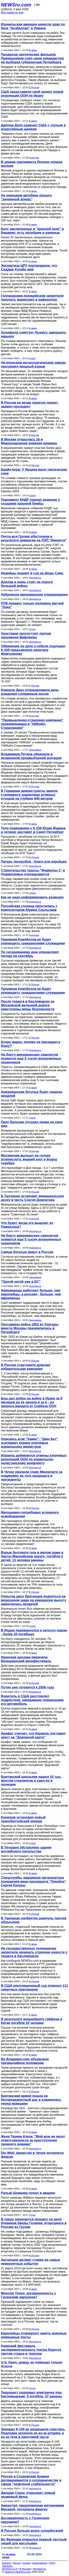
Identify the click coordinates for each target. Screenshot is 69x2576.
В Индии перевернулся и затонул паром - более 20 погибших (34, 1632)
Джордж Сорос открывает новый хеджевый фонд (28, 2495)
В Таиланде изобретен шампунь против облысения (33, 1920)
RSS (51, 2563)
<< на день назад (9, 2556)
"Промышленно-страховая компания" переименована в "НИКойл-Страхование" (32, 724)
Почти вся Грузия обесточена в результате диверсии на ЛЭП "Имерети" (34, 538)
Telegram (7, 2565)
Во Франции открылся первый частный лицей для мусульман (34, 2541)
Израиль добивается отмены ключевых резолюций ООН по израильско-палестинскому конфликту (34, 1459)
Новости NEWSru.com (17, 2571)
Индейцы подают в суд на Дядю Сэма (32, 573)
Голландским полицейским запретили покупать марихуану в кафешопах (32, 297)
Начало (6, 2563)
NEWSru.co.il (9, 2568)
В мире (33, 50)
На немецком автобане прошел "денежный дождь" (26, 197)
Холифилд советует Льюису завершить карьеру (33, 334)
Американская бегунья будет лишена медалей (31, 1094)
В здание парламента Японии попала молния (31, 164)
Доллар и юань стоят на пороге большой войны (27, 584)
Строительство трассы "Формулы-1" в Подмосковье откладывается (33, 872)
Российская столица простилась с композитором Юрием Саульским (29, 908)
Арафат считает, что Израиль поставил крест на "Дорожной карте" (33, 1735)
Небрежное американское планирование (34, 594)
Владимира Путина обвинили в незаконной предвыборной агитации (31, 756)
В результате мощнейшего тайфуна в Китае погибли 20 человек (31, 2021)
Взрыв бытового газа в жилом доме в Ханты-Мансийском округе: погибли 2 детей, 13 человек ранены (32, 1556)
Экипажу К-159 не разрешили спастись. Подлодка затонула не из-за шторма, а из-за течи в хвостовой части (33, 2433)
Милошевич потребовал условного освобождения (30, 1514)
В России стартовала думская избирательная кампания (25, 1367)
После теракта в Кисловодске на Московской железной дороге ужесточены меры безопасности (27, 1005)
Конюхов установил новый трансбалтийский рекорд (23, 1819)
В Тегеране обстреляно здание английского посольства (26, 1849)
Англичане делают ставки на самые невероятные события (30, 2261)
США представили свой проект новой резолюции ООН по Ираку (32, 93)
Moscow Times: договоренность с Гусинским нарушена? (28, 2295)
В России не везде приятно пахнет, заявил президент (30, 404)
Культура (34, 157)
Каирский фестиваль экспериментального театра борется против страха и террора (31, 2349)
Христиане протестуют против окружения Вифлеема (26, 635)
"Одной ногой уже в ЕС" (20, 1281)
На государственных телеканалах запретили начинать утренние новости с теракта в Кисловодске (34, 1952)
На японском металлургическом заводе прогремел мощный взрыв (33, 364)
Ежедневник (39, 2563)
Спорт (32, 358)
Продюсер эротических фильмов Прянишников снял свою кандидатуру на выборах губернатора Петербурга (32, 58)
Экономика (35, 749)
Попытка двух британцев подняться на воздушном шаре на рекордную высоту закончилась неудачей (33, 1600)
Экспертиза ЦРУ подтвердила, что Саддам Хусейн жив (29, 267)
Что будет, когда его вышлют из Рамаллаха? (27, 1225)
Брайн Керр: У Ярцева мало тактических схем (34, 471)
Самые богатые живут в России (27, 1252)
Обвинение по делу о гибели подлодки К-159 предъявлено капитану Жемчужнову (33, 650)
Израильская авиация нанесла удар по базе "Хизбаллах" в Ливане (33, 26)
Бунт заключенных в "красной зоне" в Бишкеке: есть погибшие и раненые (32, 230)
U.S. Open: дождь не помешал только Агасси (31, 2364)
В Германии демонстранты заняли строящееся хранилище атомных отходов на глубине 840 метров (29, 794)
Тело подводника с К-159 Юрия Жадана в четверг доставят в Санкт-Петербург (33, 830)
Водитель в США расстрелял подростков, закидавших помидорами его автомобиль (32, 1700)
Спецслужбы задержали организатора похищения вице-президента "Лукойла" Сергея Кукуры (33, 1881)
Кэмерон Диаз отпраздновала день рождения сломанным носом (30, 692)
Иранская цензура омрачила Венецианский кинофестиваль (26, 1659)
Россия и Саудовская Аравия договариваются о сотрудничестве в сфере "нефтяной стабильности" (31, 2480)
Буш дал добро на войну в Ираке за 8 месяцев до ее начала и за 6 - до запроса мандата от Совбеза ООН (31, 1402)
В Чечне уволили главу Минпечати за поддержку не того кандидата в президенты (31, 1475)
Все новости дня (12, 12)
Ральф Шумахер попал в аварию (28, 2193)
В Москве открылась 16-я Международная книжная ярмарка (29, 441)
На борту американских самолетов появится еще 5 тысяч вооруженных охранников (31, 1058)
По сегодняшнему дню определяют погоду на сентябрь (30, 954)
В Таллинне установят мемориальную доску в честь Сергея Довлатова (32, 1198)
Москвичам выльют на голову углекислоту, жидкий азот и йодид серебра (29, 1159)
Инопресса (35, 577)
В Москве (25, 2568)
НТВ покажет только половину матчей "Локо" (32, 605)
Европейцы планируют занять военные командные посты (33, 2335)
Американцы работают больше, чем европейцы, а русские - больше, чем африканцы (31, 1294)
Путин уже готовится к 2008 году (27, 1687)
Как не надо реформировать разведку (32, 897)
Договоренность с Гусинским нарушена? (25, 2520)
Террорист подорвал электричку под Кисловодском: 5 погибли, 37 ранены (31, 2394)
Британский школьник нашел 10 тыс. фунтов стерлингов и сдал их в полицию (31, 1780)
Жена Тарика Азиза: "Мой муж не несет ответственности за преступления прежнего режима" (33, 2140)
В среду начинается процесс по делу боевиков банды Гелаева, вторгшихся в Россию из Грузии (34, 2223)
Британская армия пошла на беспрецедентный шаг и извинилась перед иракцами (31, 2099)
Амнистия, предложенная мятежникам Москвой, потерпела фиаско (32, 2507)
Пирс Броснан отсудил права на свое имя (32, 1124)
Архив (26, 2563)
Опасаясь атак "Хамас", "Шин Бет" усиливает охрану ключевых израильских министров (29, 1442)
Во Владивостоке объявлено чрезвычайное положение (25, 2061)
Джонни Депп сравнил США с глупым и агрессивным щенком (33, 127)
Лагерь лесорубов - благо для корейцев (34, 861)
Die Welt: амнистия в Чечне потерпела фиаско (32, 2155)
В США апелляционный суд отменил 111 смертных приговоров (34, 1987)
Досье (16, 2563)
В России (34, 87)
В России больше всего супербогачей (32, 2531)
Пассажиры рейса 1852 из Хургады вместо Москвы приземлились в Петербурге (30, 1328)
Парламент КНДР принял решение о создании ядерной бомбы (30, 501)
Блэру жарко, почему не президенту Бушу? (30, 1044)
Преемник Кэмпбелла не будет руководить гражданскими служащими (33, 941)
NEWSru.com (16, 4)
